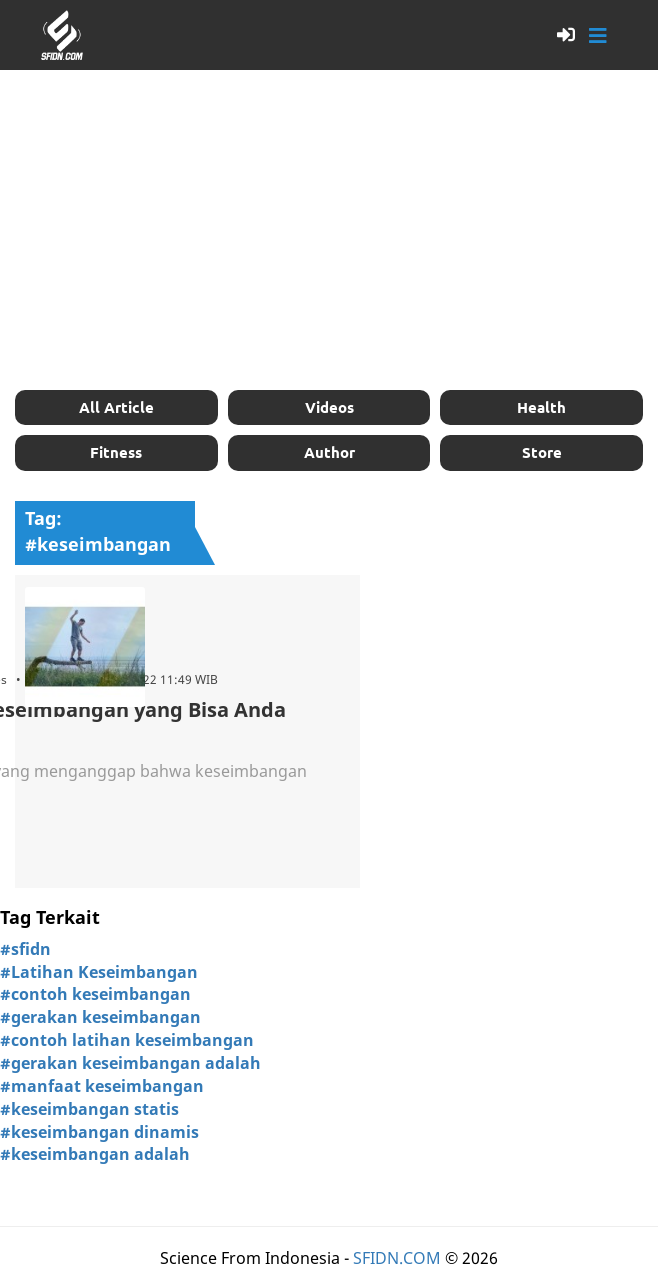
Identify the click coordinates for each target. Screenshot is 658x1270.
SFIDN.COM (397, 1258)
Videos (329, 407)
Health (541, 407)
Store (542, 452)
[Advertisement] (329, 230)
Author (329, 452)
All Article (116, 407)
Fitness (116, 452)
